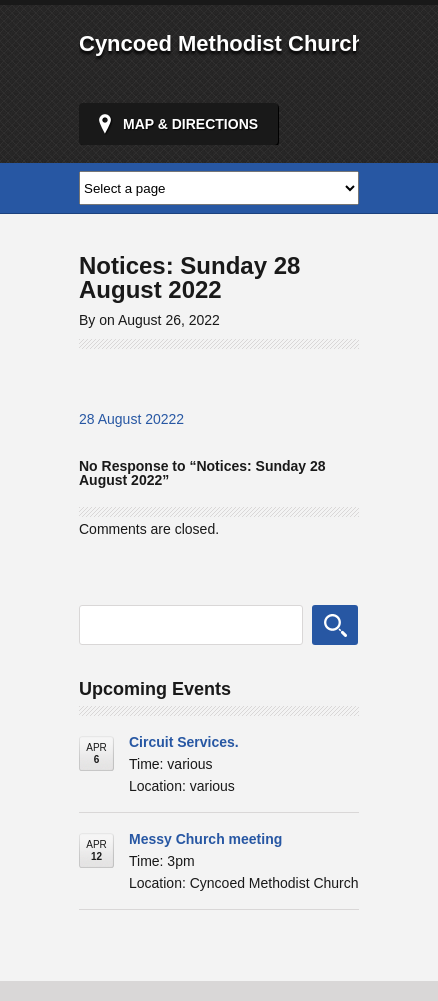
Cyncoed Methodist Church (222, 43)
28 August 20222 (131, 419)
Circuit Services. (184, 742)
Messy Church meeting (205, 839)
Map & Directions (190, 124)
